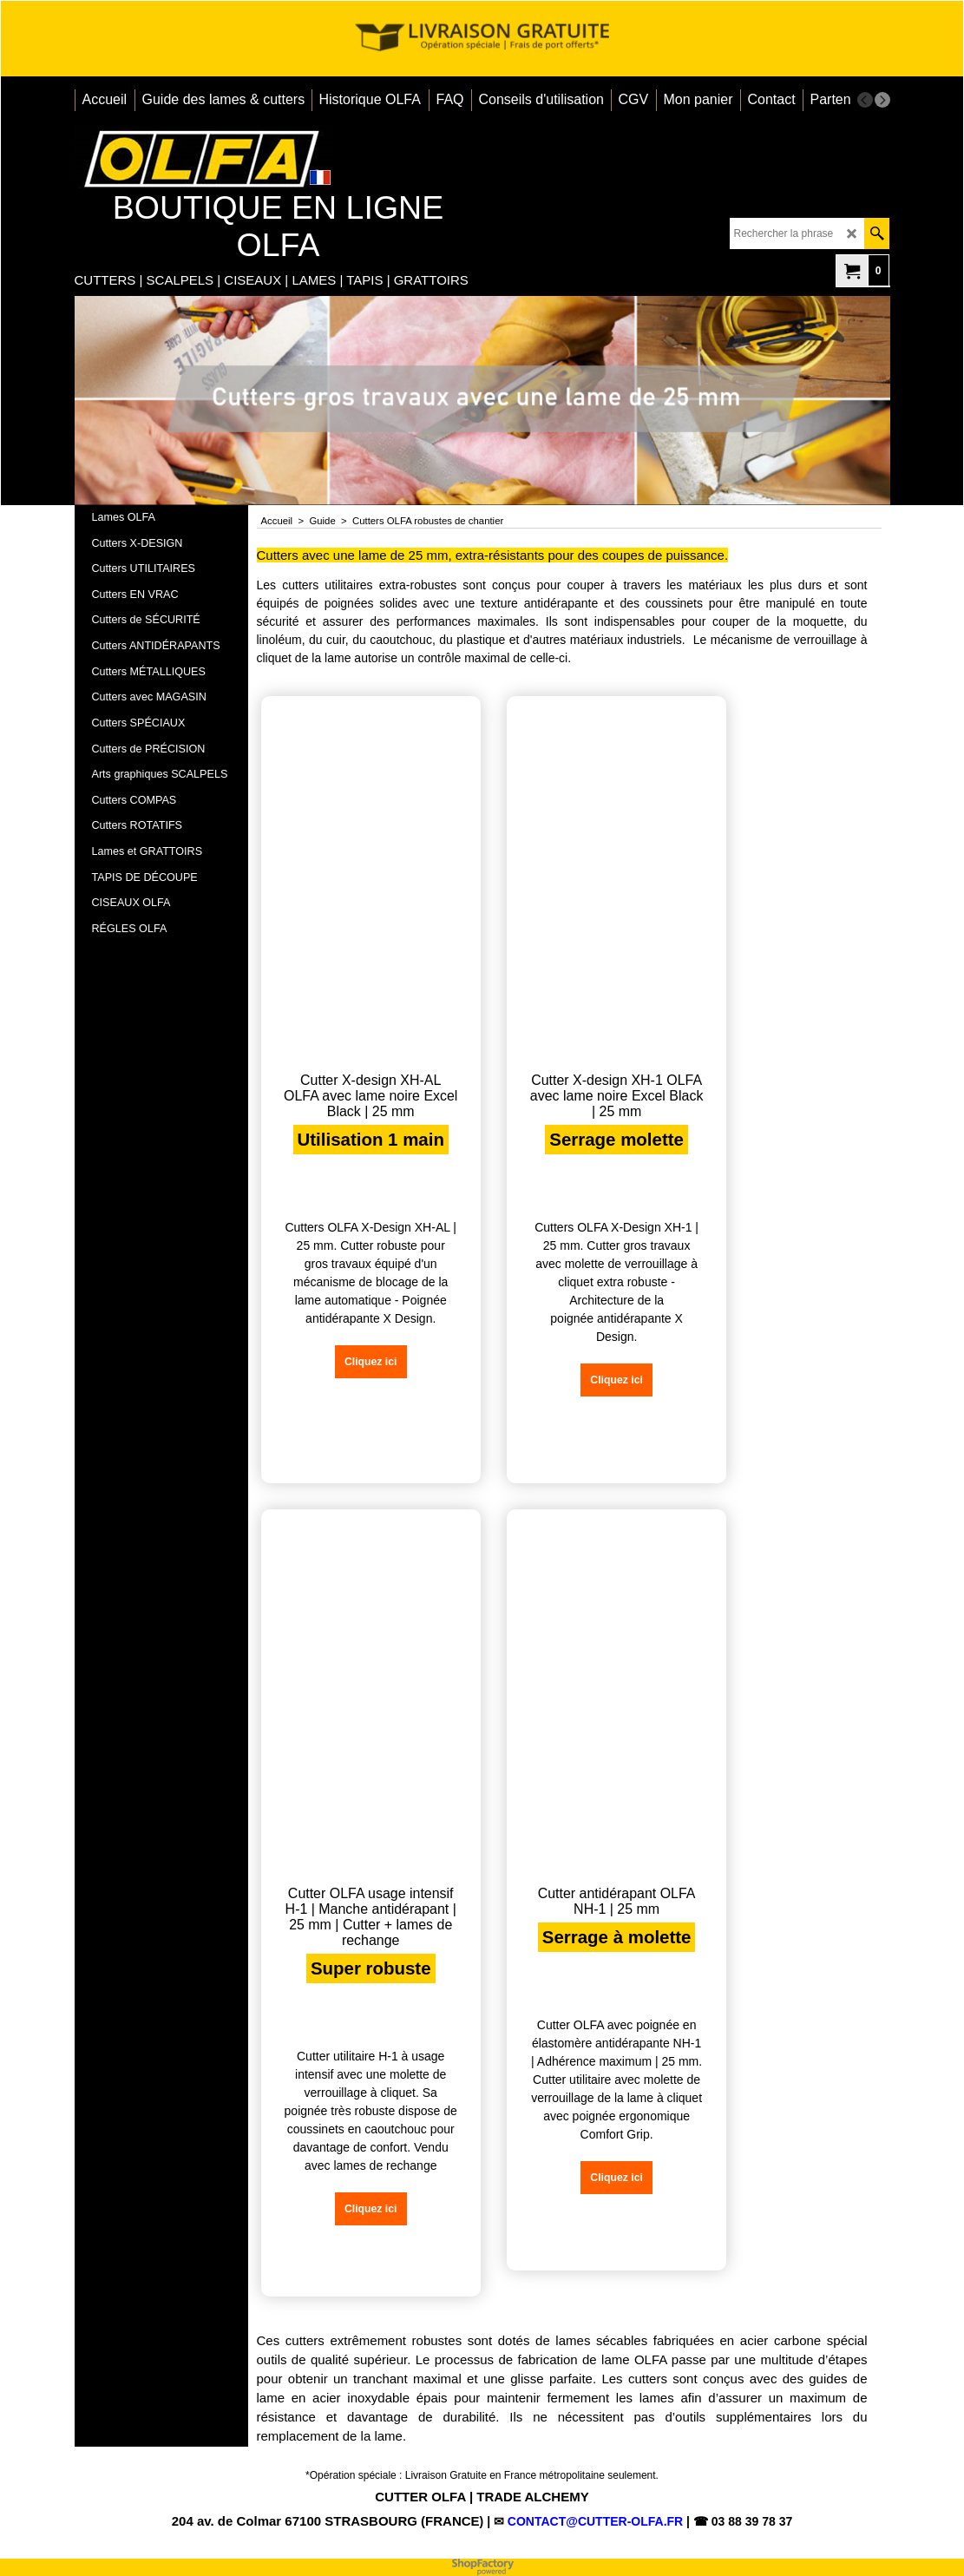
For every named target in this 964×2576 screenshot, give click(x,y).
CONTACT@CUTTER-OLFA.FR (595, 2521)
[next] (882, 100)
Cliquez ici (354, 1401)
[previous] (865, 100)
